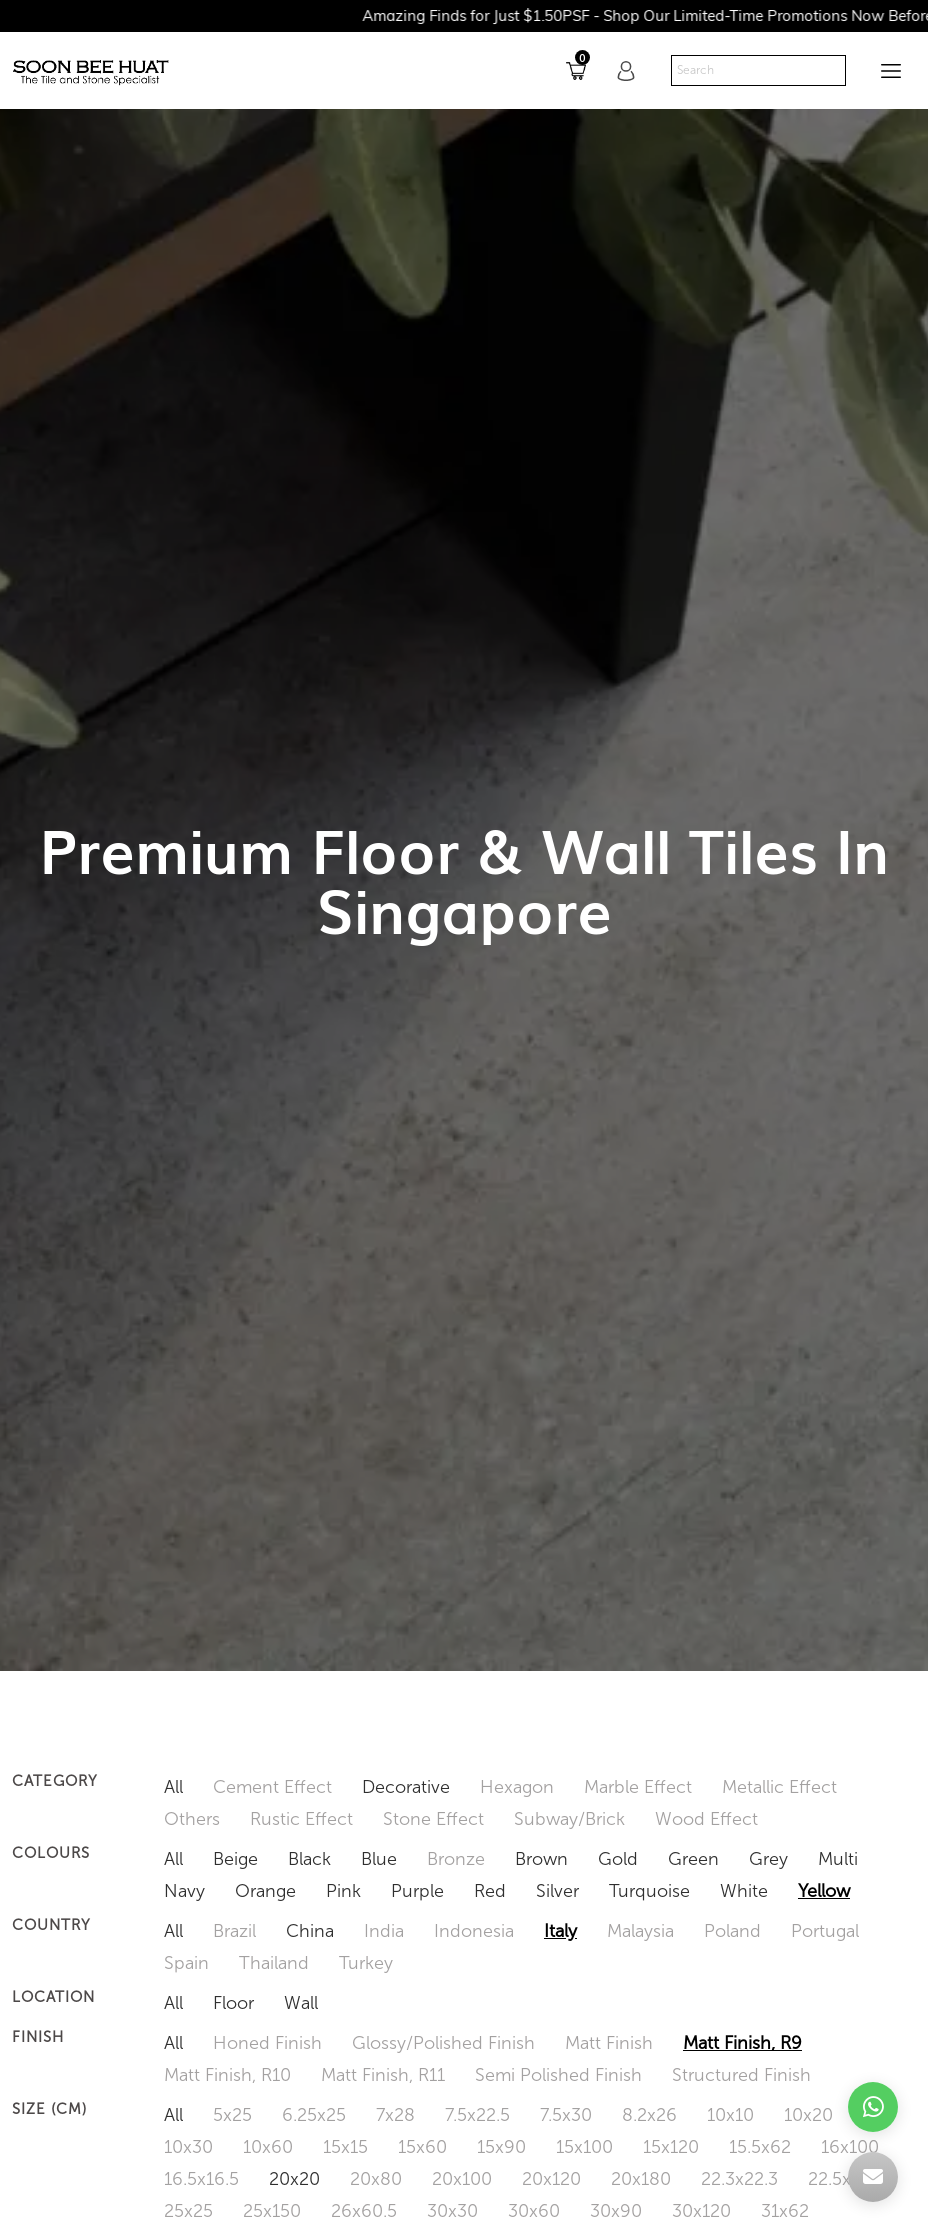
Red (490, 1891)
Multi (838, 1859)
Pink (343, 1891)
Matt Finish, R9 (742, 2043)
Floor (233, 2003)
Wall (301, 2003)
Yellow (824, 1891)
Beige (235, 1859)
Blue (379, 1859)
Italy (560, 1931)
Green (693, 1859)
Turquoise (649, 1891)
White (744, 1891)
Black (309, 1859)
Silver (557, 1891)
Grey (768, 1859)
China (310, 1931)
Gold (618, 1859)
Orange (265, 1891)
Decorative (406, 1787)
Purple (417, 1891)
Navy (184, 1891)
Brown (541, 1859)
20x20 (294, 2179)
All (173, 1787)
